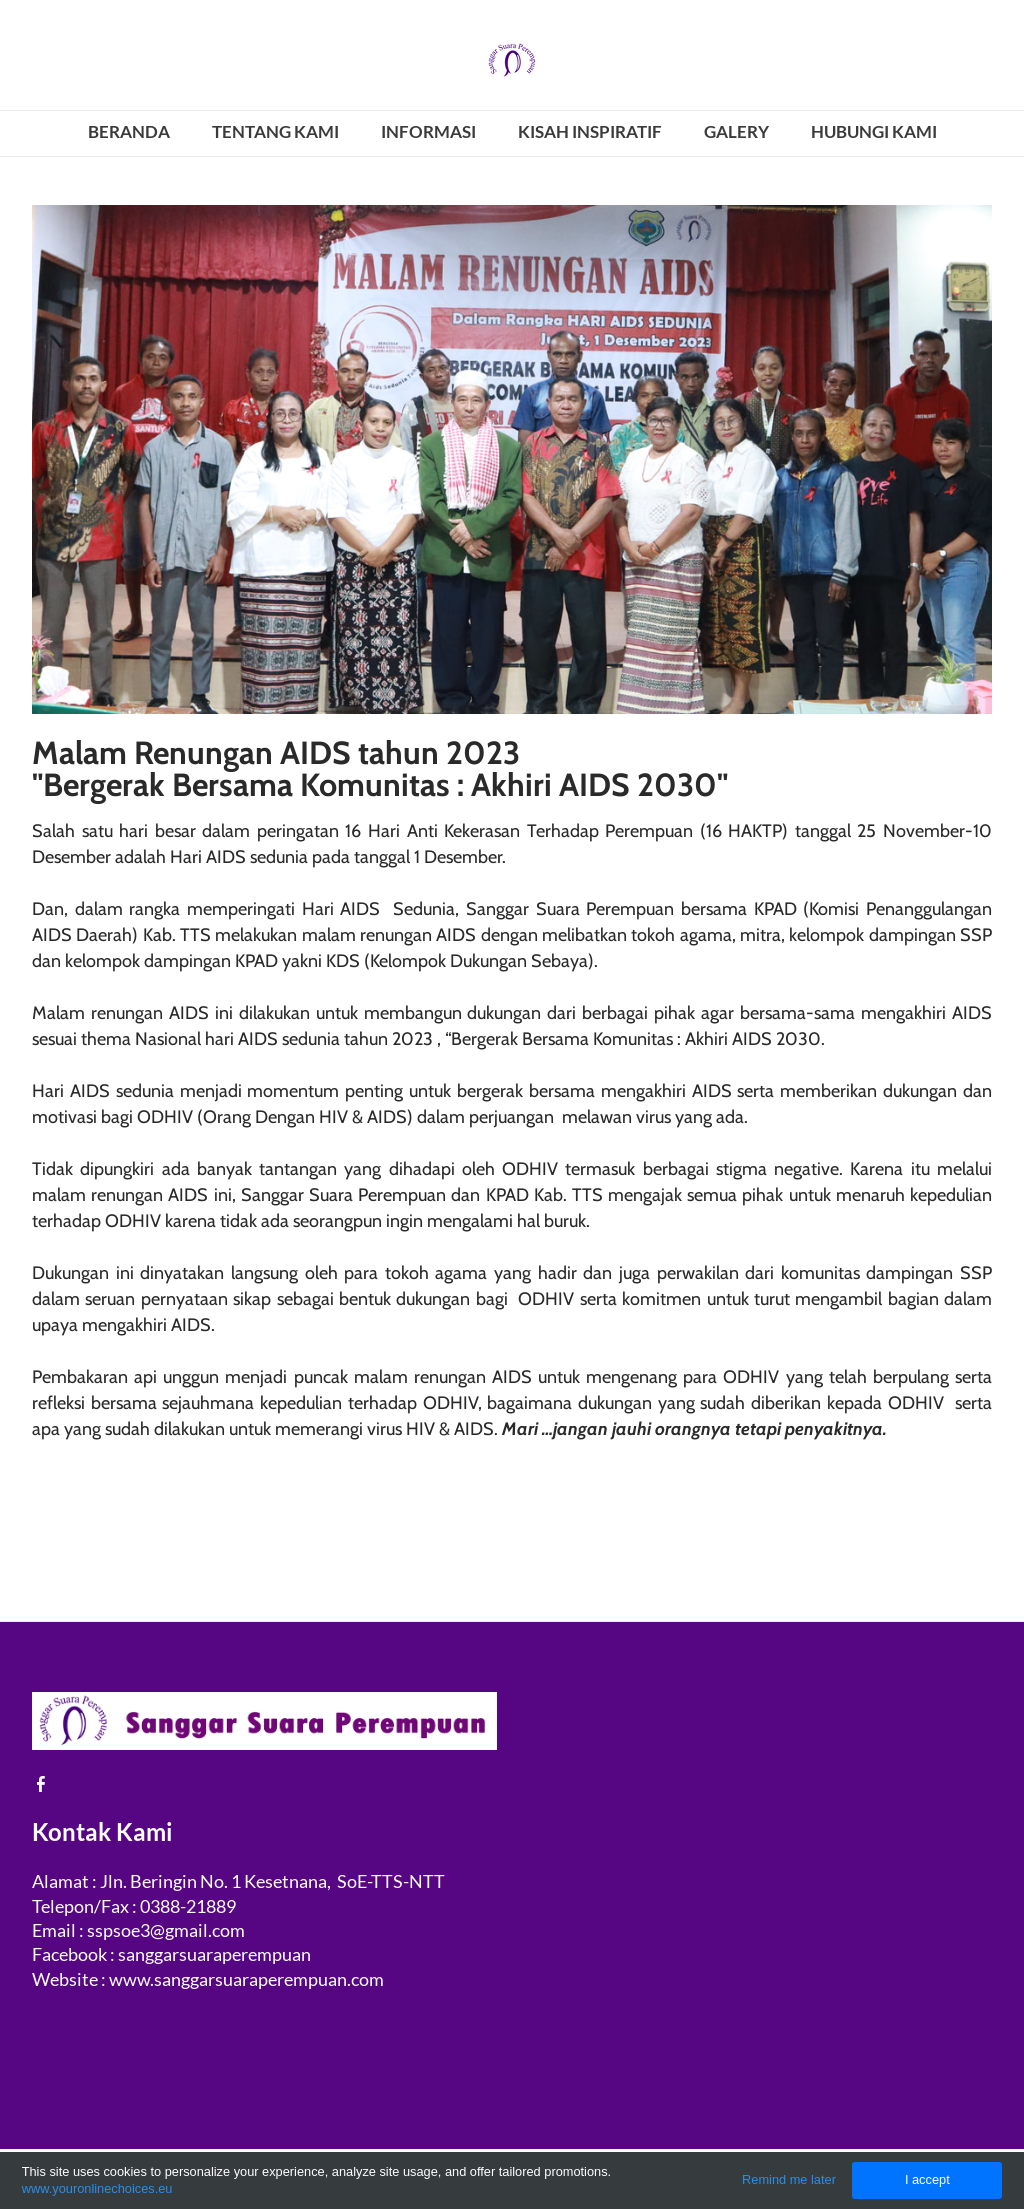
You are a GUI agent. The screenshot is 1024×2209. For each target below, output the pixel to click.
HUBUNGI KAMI (874, 131)
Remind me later (789, 2179)
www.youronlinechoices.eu (97, 2188)
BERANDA (129, 131)
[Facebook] (41, 1783)
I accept (927, 2179)
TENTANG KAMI (275, 131)
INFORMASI (428, 131)
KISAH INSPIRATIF (590, 131)
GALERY (736, 131)
